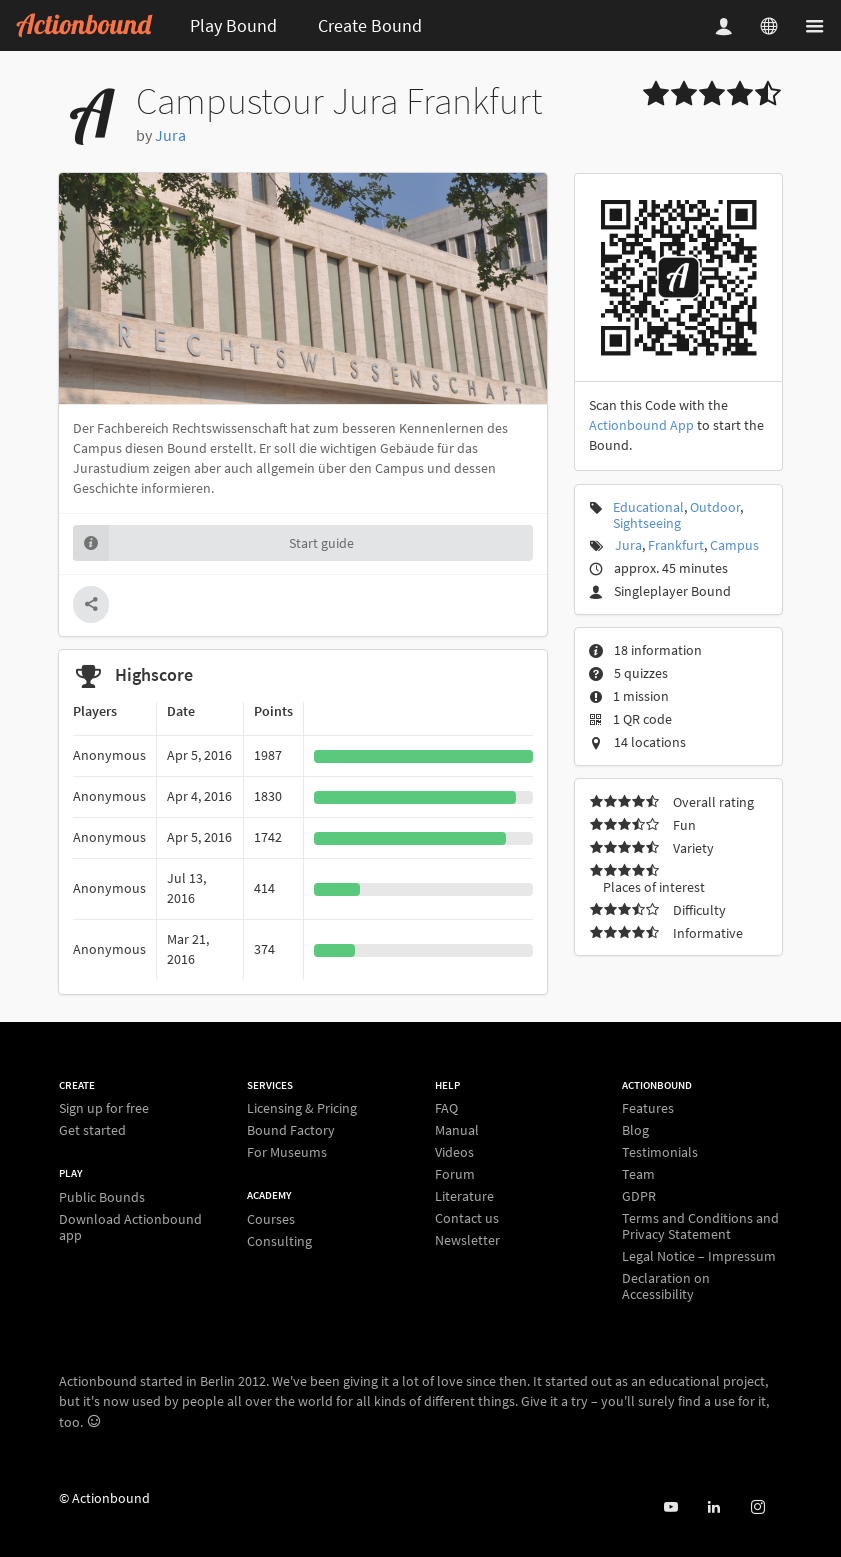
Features (648, 1108)
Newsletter (467, 1239)
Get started (92, 1129)
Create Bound (370, 25)
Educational (648, 507)
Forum (455, 1174)
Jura (170, 135)
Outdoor (715, 507)
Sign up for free (104, 1108)
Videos (454, 1152)
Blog (635, 1130)
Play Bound (233, 25)
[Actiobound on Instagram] (757, 1507)
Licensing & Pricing (302, 1108)
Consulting (279, 1240)
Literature (464, 1196)
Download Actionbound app (130, 1226)
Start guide (213, 543)
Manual (457, 1130)
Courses (271, 1219)
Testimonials (660, 1152)
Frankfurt (676, 545)
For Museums (287, 1151)
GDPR (639, 1196)
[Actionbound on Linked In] (713, 1507)
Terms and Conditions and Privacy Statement (700, 1226)
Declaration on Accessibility (666, 1285)
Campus (734, 545)
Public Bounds (102, 1197)
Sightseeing (647, 523)
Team (638, 1174)
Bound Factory (291, 1130)
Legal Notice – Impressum (699, 1256)
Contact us (467, 1218)
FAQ (446, 1108)
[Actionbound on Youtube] (670, 1507)
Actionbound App (641, 425)
